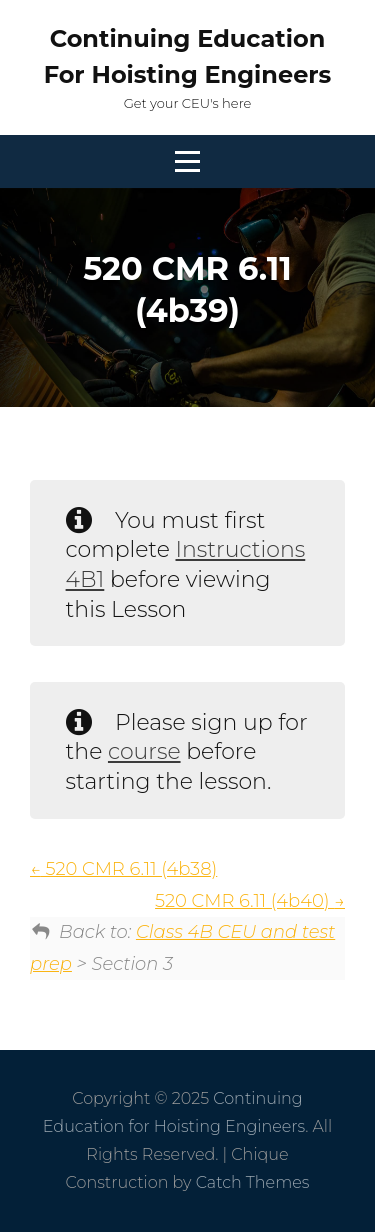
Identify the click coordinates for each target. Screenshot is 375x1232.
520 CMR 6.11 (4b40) (250, 901)
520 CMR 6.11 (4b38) (123, 869)
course (144, 751)
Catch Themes (253, 1182)
